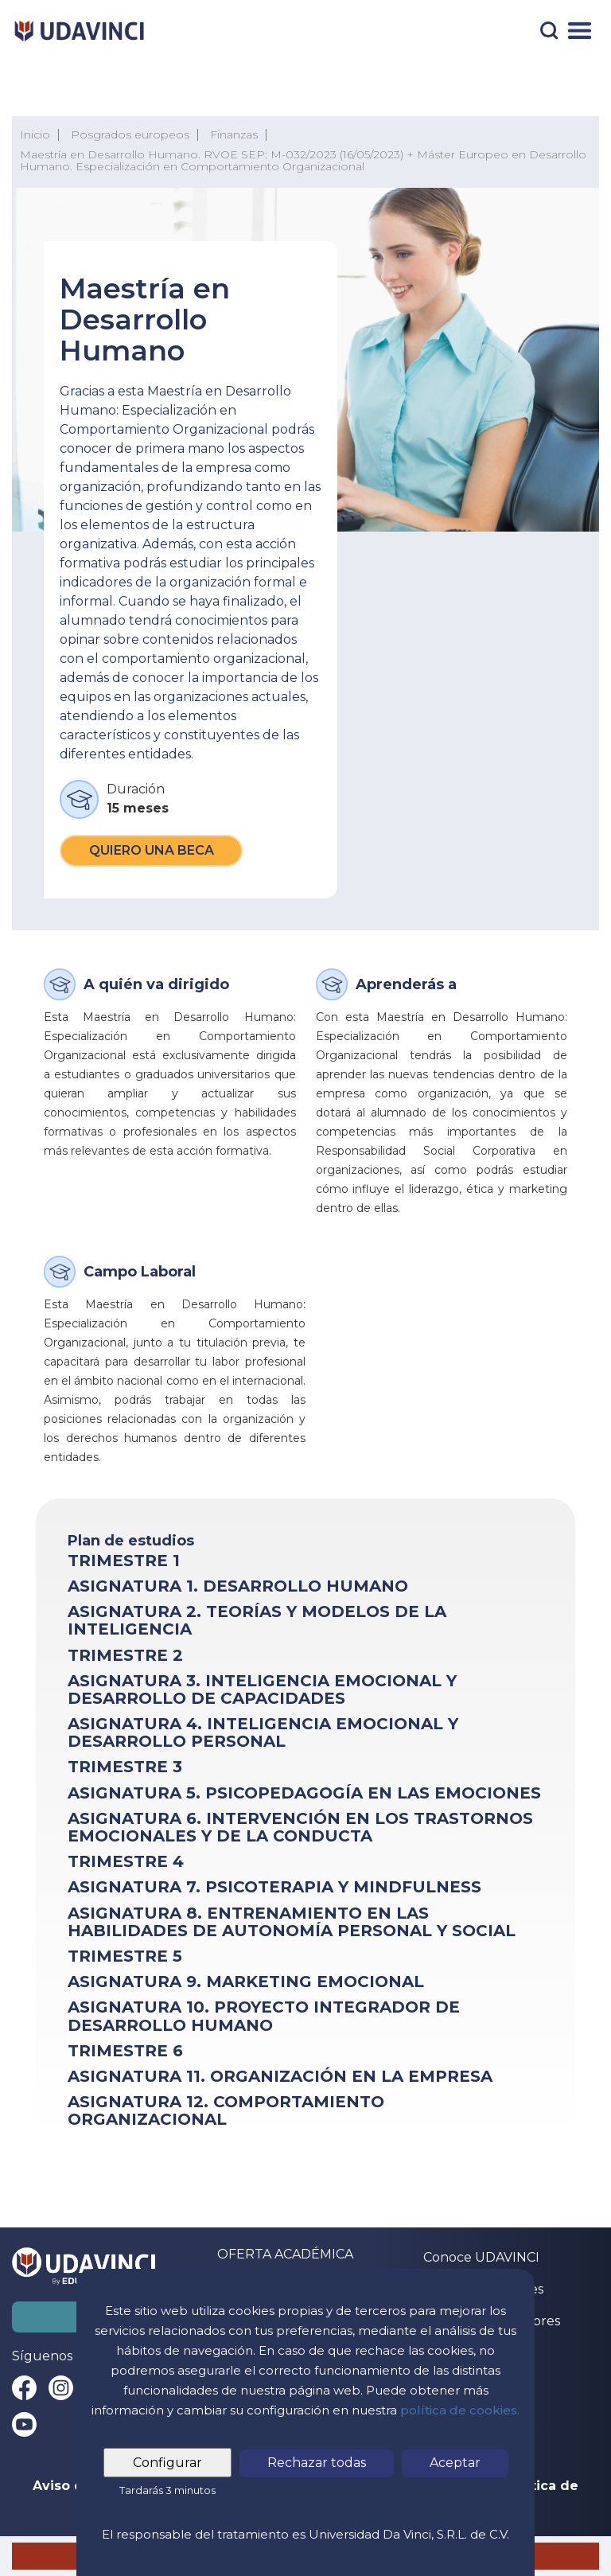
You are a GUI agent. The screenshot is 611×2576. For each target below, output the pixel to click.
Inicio (35, 134)
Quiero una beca (151, 850)
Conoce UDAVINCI (481, 2257)
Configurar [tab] (167, 2462)
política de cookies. (460, 2410)
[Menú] (579, 30)
